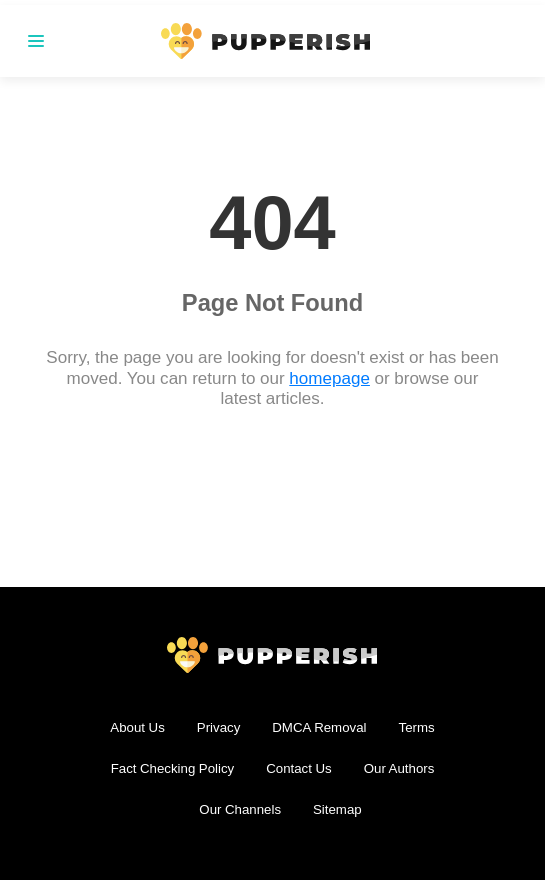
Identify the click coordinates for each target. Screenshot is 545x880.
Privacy (219, 727)
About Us (137, 727)
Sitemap (337, 809)
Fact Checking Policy (173, 768)
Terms (417, 727)
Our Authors (399, 768)
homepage (329, 378)
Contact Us (298, 768)
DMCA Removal (319, 727)
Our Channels (240, 809)
